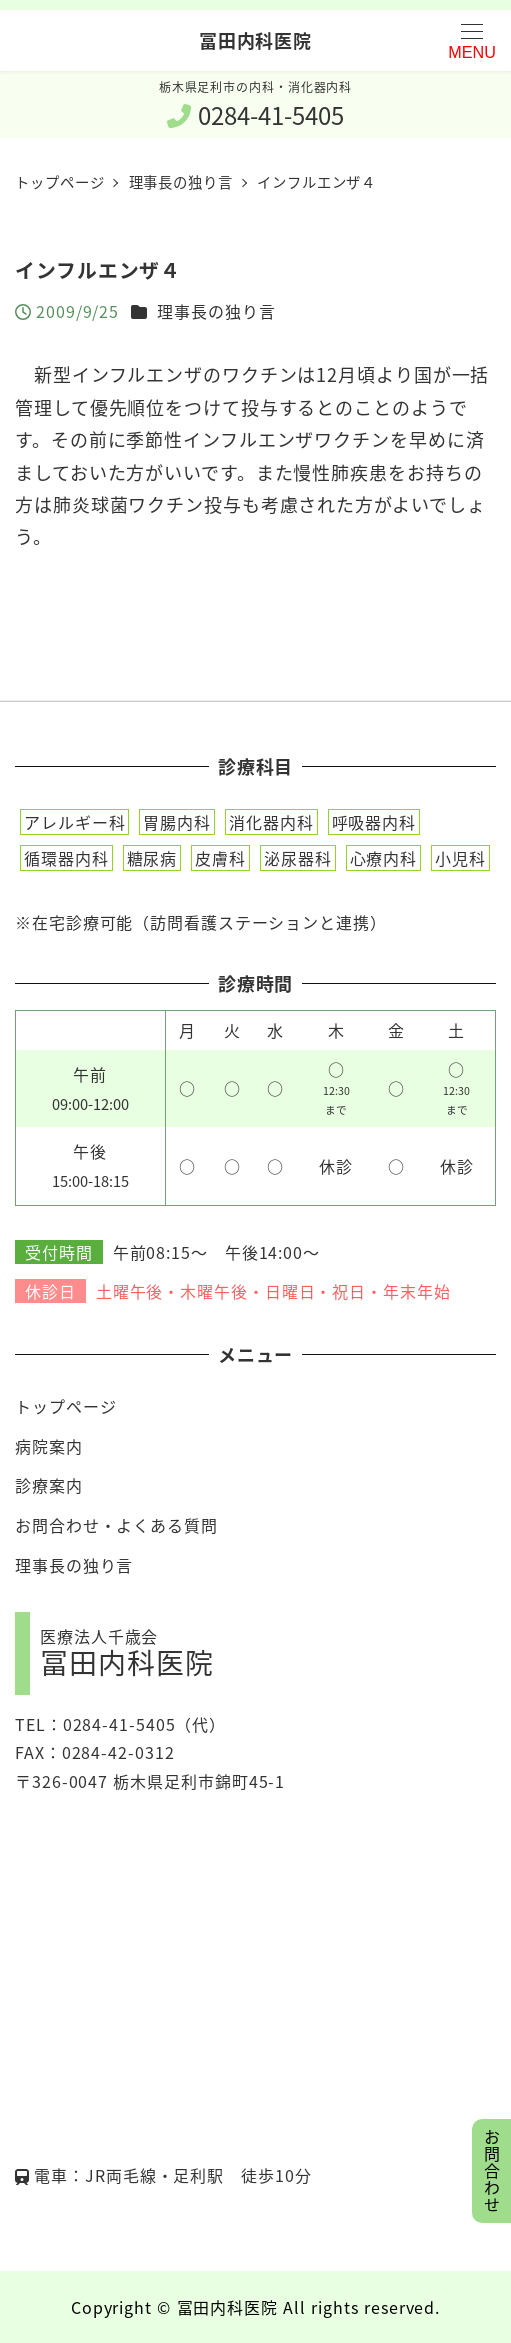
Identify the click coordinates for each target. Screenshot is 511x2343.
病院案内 (49, 1446)
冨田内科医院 (255, 40)
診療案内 (49, 1485)
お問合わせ (492, 2171)
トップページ (65, 1406)
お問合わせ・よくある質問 (116, 1525)
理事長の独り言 (216, 311)
